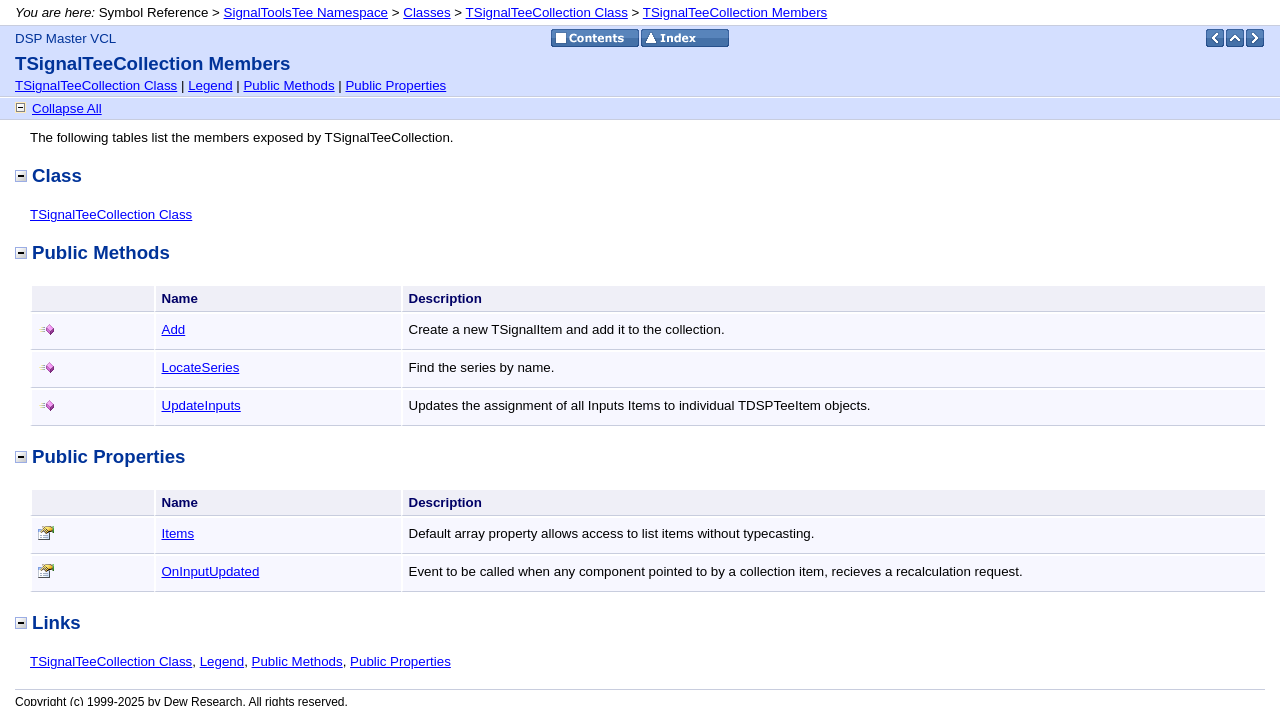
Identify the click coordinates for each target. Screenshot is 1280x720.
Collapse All (67, 108)
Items (178, 533)
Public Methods (288, 85)
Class (48, 175)
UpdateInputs (201, 405)
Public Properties (395, 85)
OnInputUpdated (211, 571)
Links (48, 622)
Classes (426, 12)
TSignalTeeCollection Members (735, 12)
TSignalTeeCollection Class (547, 12)
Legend (210, 85)
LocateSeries (201, 367)
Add (174, 329)
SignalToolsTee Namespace (306, 12)
